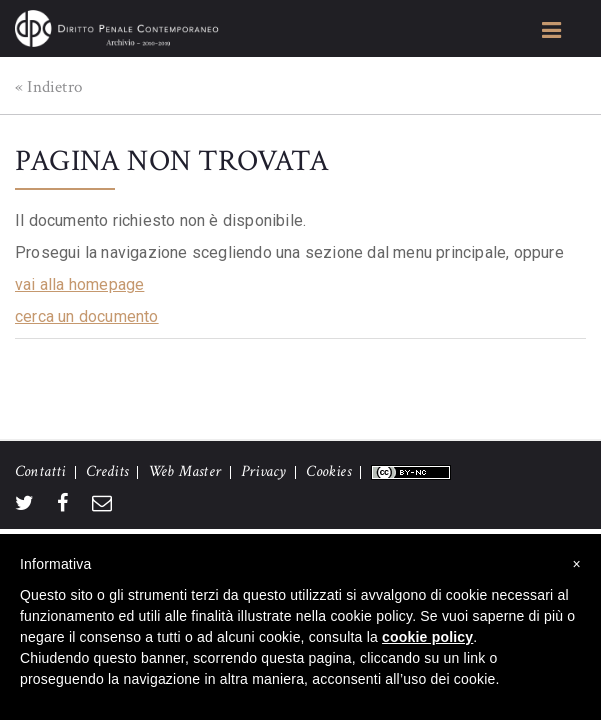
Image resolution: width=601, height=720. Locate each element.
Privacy (263, 471)
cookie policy (427, 637)
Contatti (40, 471)
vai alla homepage (79, 284)
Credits (107, 471)
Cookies (328, 471)
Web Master (184, 471)
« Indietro (48, 87)
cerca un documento (87, 316)
